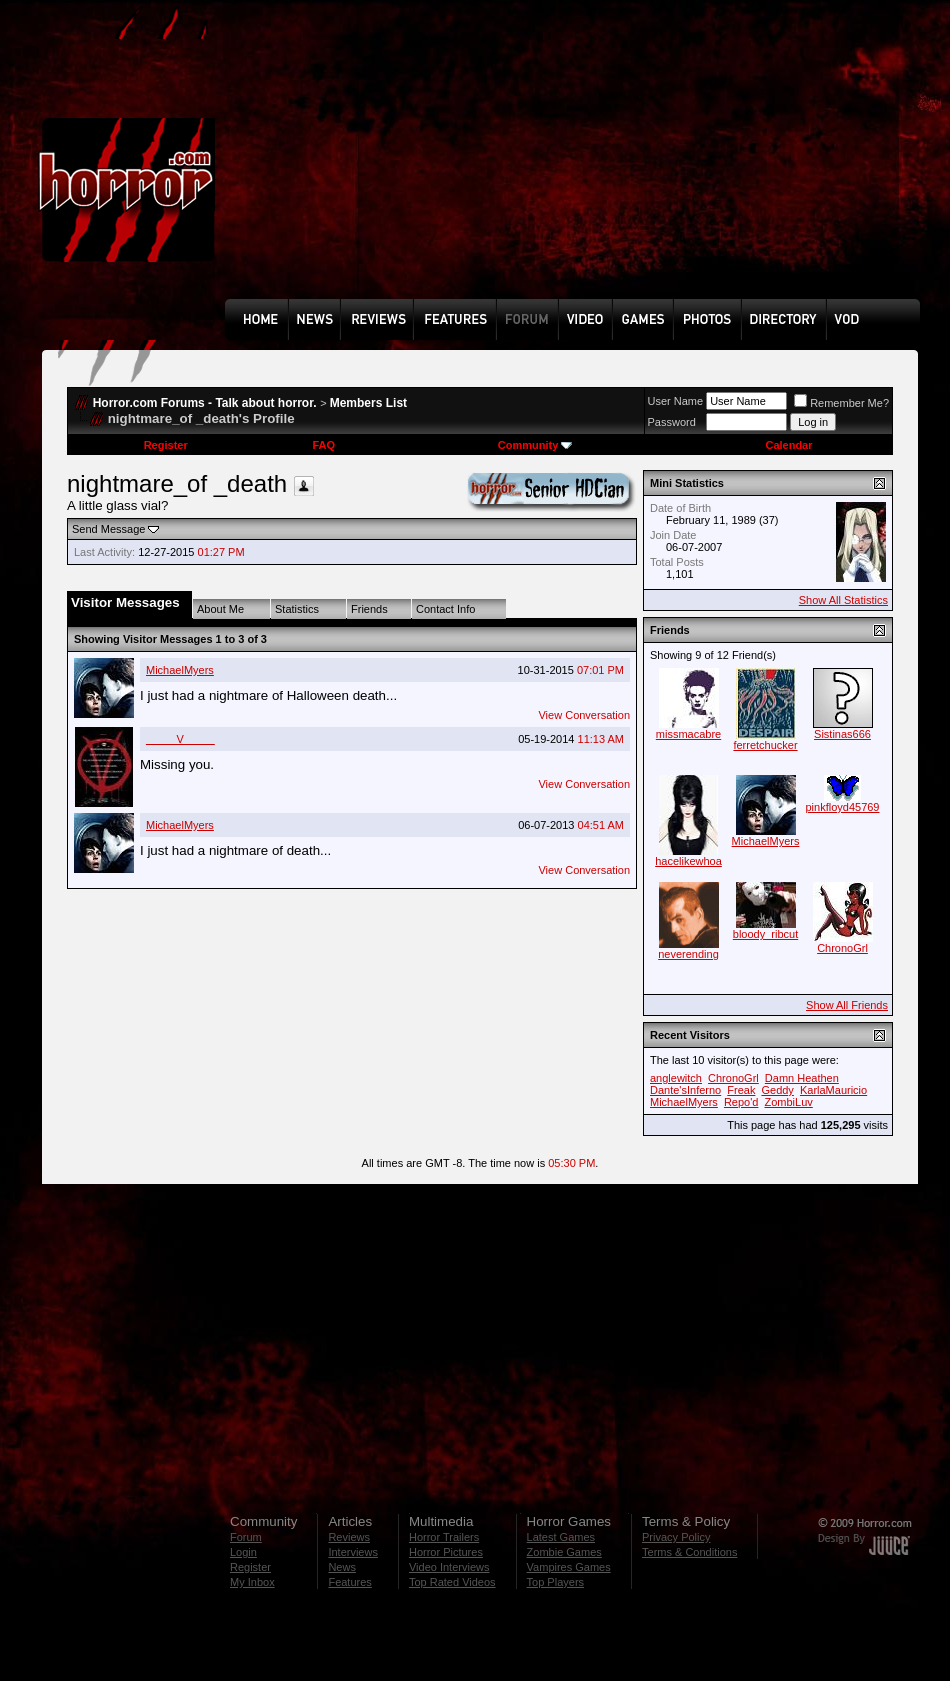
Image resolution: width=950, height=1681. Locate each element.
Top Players (555, 1582)
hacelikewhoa (688, 861)
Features (349, 1582)
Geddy (777, 1090)
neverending (688, 954)
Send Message (108, 529)
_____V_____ (180, 739)
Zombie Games (564, 1552)
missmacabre (688, 734)
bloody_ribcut (765, 934)
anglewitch (676, 1078)
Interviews (353, 1552)
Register (166, 445)
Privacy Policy (676, 1537)
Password (672, 422)
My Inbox (252, 1582)
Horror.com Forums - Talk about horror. (205, 403)
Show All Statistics (843, 600)
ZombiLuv (789, 1102)
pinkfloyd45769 (842, 807)
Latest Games (561, 1537)
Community (535, 445)
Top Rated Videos (452, 1582)
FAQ (323, 445)
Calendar (788, 445)
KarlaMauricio (833, 1090)
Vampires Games (569, 1567)
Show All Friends (847, 1005)
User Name (676, 401)
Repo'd (741, 1102)
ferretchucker (765, 745)
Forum (246, 1537)
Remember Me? (841, 403)
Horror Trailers (444, 1537)
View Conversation (584, 715)
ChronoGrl (842, 948)
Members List (368, 403)
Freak (741, 1090)
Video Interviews (449, 1567)
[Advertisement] (378, 164)
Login (243, 1552)
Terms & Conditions (689, 1552)
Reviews (349, 1537)
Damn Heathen (802, 1078)
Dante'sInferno (685, 1090)
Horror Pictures (446, 1552)
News (342, 1567)
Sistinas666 (842, 734)
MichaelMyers (180, 670)
